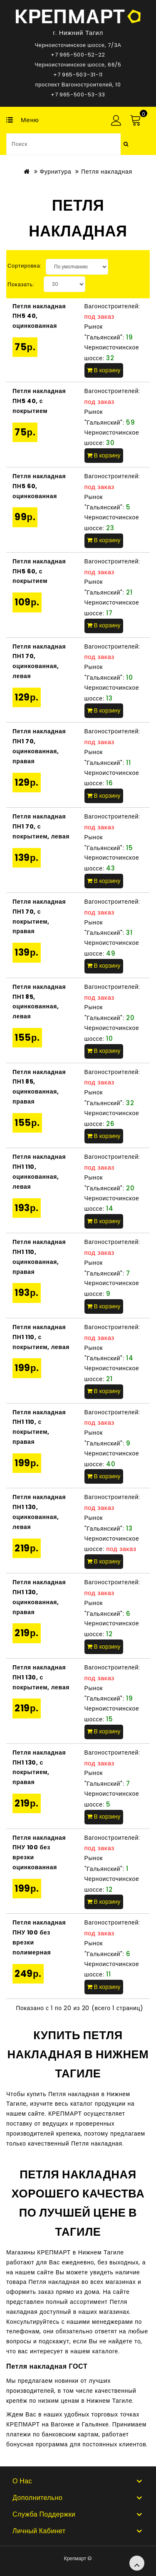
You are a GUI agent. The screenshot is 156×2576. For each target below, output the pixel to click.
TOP (137, 2563)
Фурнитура (55, 171)
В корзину (104, 370)
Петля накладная (106, 171)
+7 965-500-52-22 (78, 55)
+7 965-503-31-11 (78, 75)
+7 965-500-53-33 (78, 94)
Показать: (21, 284)
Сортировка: (24, 266)
